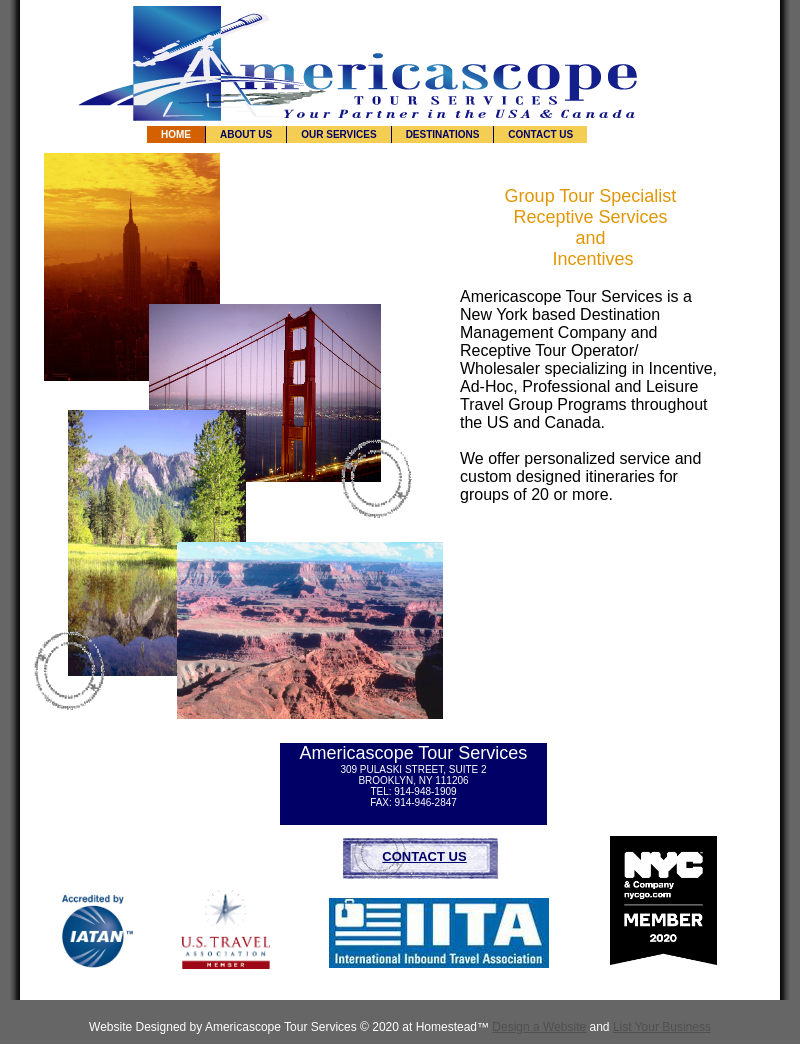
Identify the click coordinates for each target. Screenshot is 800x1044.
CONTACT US (424, 856)
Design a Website (539, 1027)
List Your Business (662, 1027)
